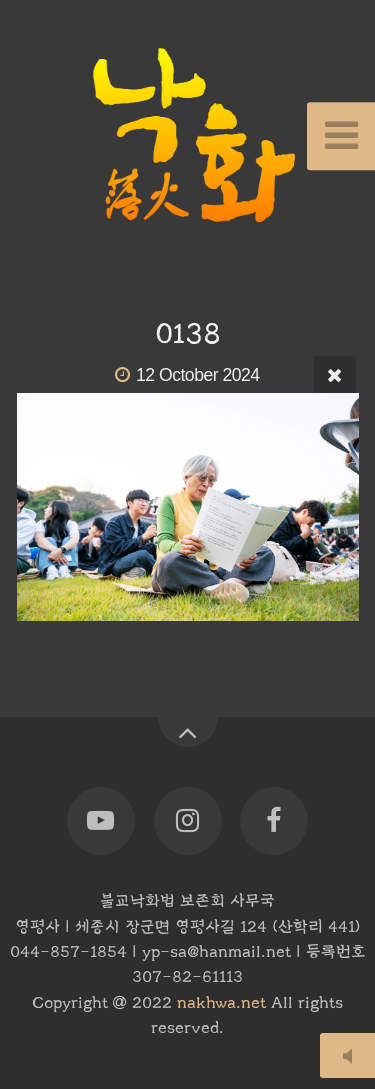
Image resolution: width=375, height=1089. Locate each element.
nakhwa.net (221, 1003)
